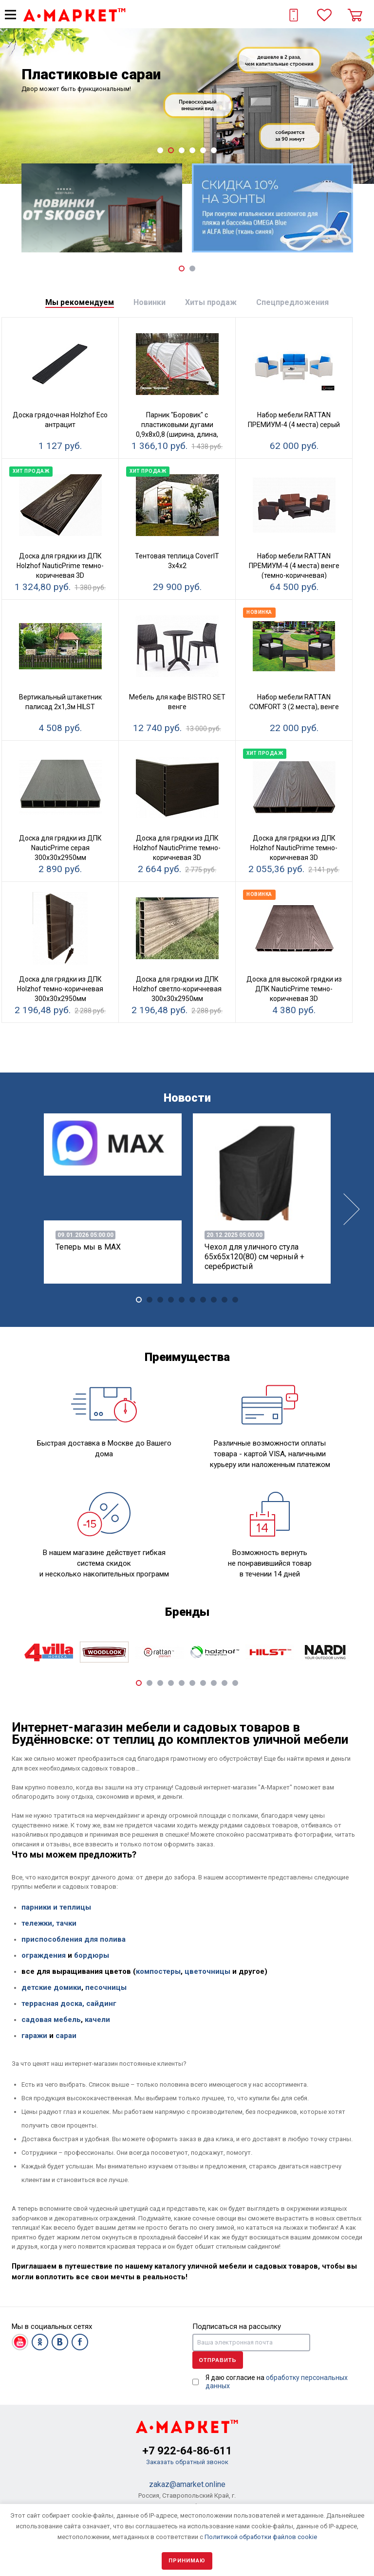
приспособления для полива (73, 1939)
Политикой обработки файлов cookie (261, 2536)
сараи (66, 2035)
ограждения (43, 1955)
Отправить (218, 2360)
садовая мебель (51, 2019)
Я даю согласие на (277, 2382)
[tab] (80, 302)
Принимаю (187, 2561)
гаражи (34, 2035)
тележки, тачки (48, 1923)
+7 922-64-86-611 (187, 2451)
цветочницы (207, 1971)
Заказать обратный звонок (187, 2462)
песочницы (106, 1987)
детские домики (51, 1987)
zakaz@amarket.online (187, 2484)
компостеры (158, 1971)
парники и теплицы (56, 1907)
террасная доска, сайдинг (68, 2003)
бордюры (91, 1955)
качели (97, 2019)
